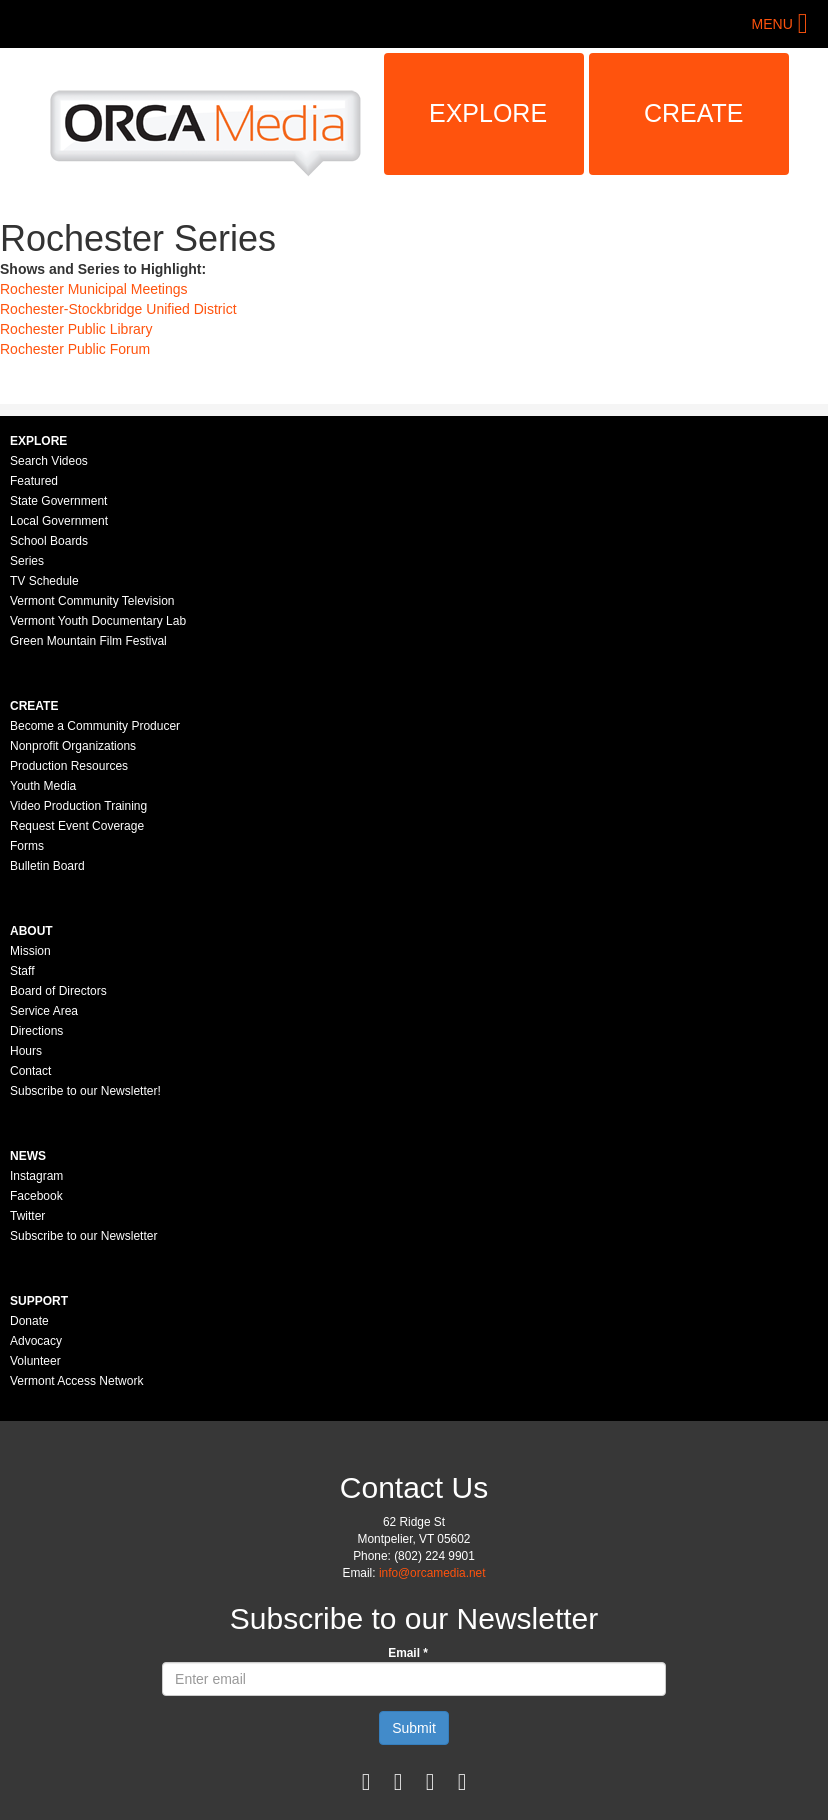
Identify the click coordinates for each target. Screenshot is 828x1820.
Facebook (36, 1196)
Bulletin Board (47, 866)
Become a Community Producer (95, 726)
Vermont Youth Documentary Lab (98, 621)
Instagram (36, 1176)
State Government (58, 501)
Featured (34, 481)
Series (27, 561)
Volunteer (35, 1361)
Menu (772, 24)
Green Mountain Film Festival (88, 641)
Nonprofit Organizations (73, 746)
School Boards (49, 541)
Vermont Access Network (76, 1381)
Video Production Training (78, 806)
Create (694, 113)
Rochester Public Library (76, 329)
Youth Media (43, 786)
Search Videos (49, 461)
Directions (36, 1031)
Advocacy (36, 1341)
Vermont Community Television (92, 601)
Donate (29, 1321)
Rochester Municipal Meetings (94, 289)
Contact (30, 1071)
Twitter (27, 1216)
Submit (414, 1728)
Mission (30, 951)
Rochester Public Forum (75, 349)
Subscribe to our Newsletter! (85, 1091)
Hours (26, 1051)
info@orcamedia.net (432, 1573)
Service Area (44, 1011)
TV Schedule (44, 581)
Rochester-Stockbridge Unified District (118, 309)
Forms (27, 846)
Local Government (59, 521)
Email (408, 1653)
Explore (488, 113)
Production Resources (69, 766)
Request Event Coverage (77, 826)
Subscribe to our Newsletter (83, 1236)
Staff (22, 971)
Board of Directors (58, 991)
